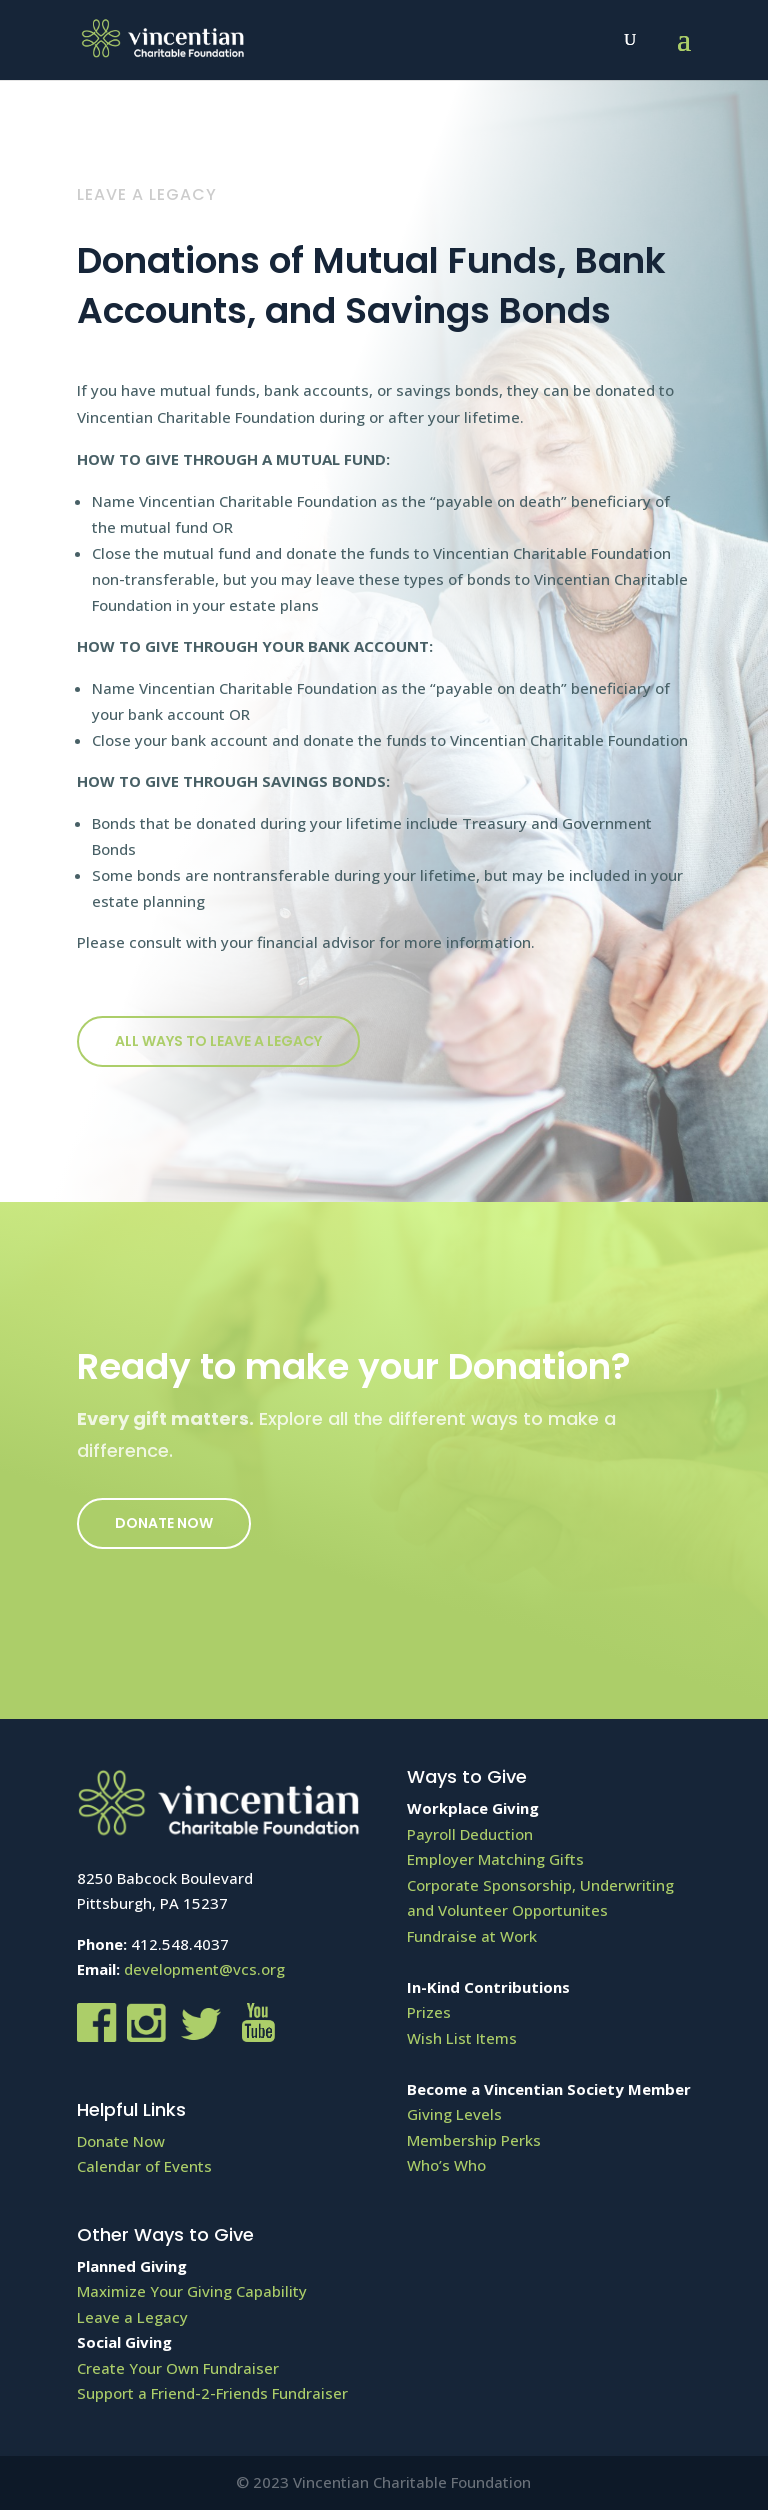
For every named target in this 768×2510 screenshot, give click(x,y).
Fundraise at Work (472, 1936)
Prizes (429, 2012)
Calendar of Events (144, 2166)
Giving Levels (454, 2114)
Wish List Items (462, 2038)
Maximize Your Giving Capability (192, 2291)
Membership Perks (474, 2140)
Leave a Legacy (132, 2317)
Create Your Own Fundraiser (178, 2368)
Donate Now (164, 1523)
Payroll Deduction (470, 1834)
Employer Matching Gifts (495, 1859)
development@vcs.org (204, 1969)
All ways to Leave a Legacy (218, 1041)
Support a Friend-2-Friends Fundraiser (212, 2393)
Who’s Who (446, 2165)
